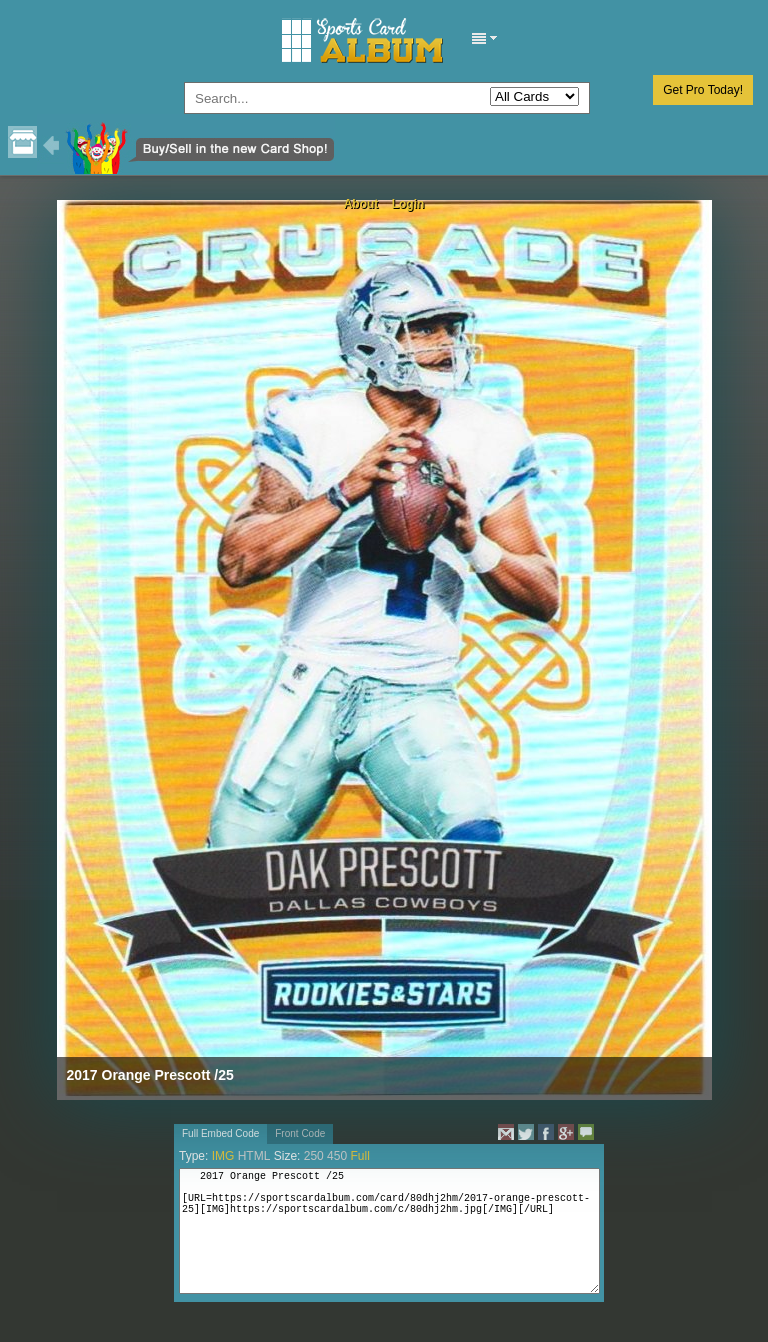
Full (359, 1156)
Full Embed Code (220, 1133)
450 (337, 1156)
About (361, 204)
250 (314, 1156)
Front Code (300, 1133)
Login (408, 204)
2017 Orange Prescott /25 (150, 1075)
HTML (254, 1156)
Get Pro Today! (703, 90)
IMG (223, 1156)
